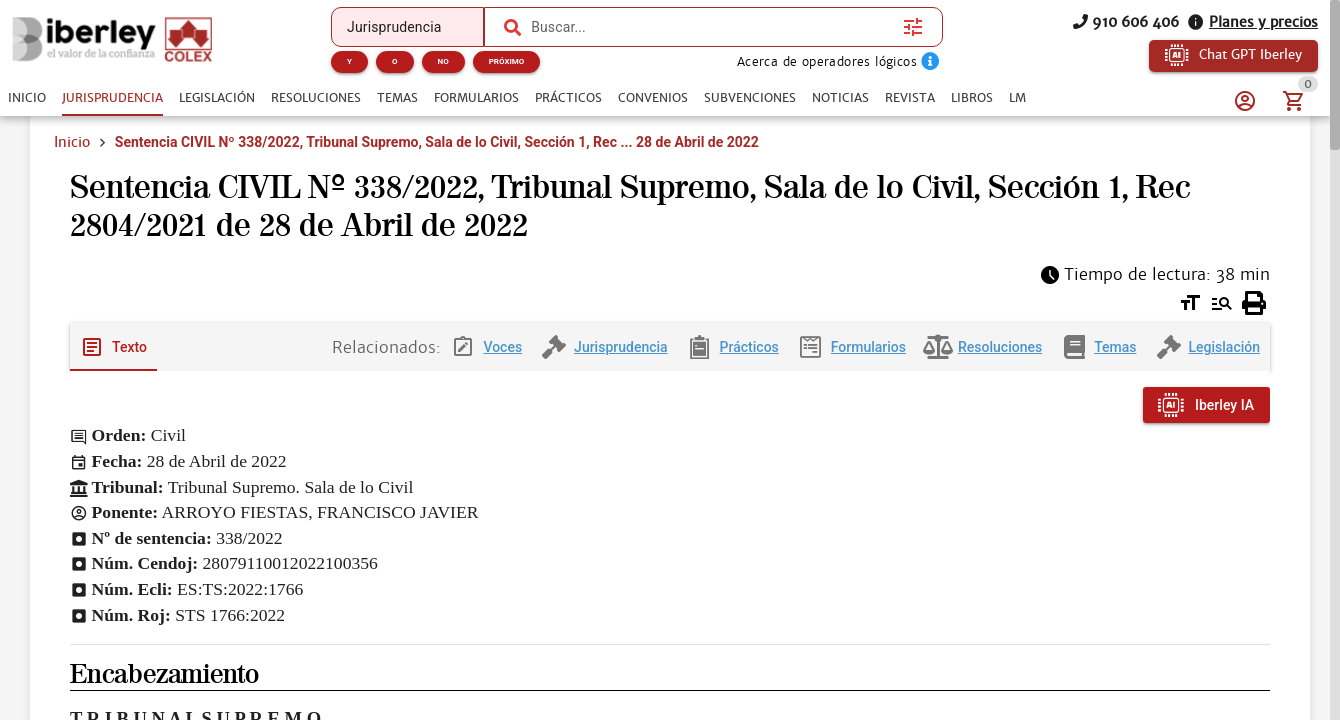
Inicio (72, 142)
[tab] (27, 98)
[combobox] (708, 27)
